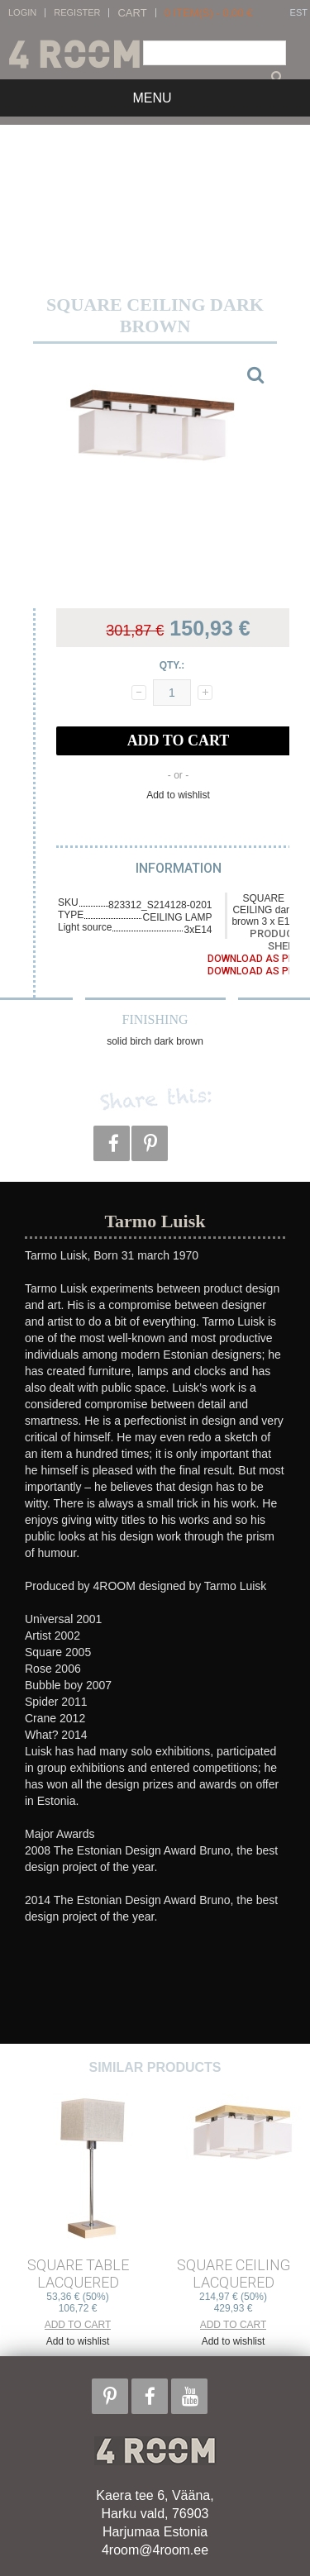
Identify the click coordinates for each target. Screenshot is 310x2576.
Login (22, 12)
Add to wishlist (178, 795)
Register (77, 12)
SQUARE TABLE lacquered (78, 2273)
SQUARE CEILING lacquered (233, 2273)
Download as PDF (253, 958)
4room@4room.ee (155, 2550)
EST (299, 12)
